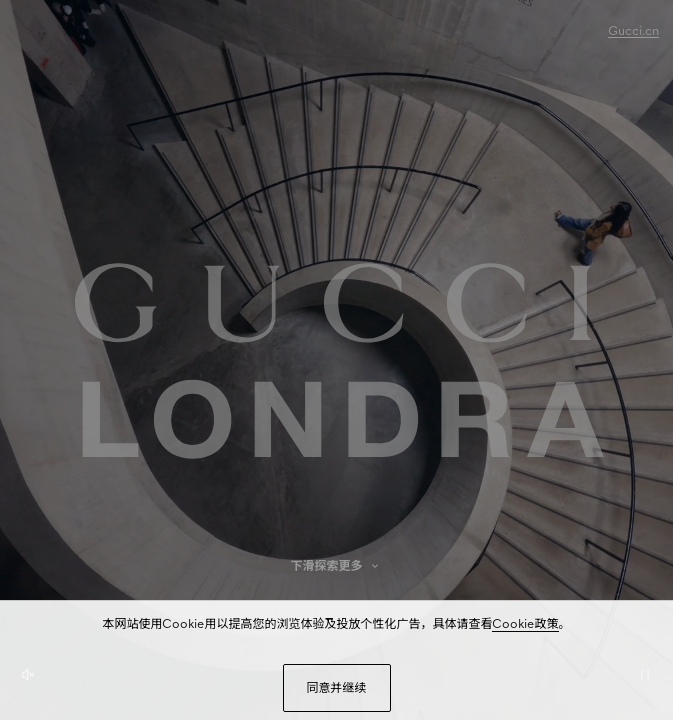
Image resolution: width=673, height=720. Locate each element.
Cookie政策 (525, 624)
